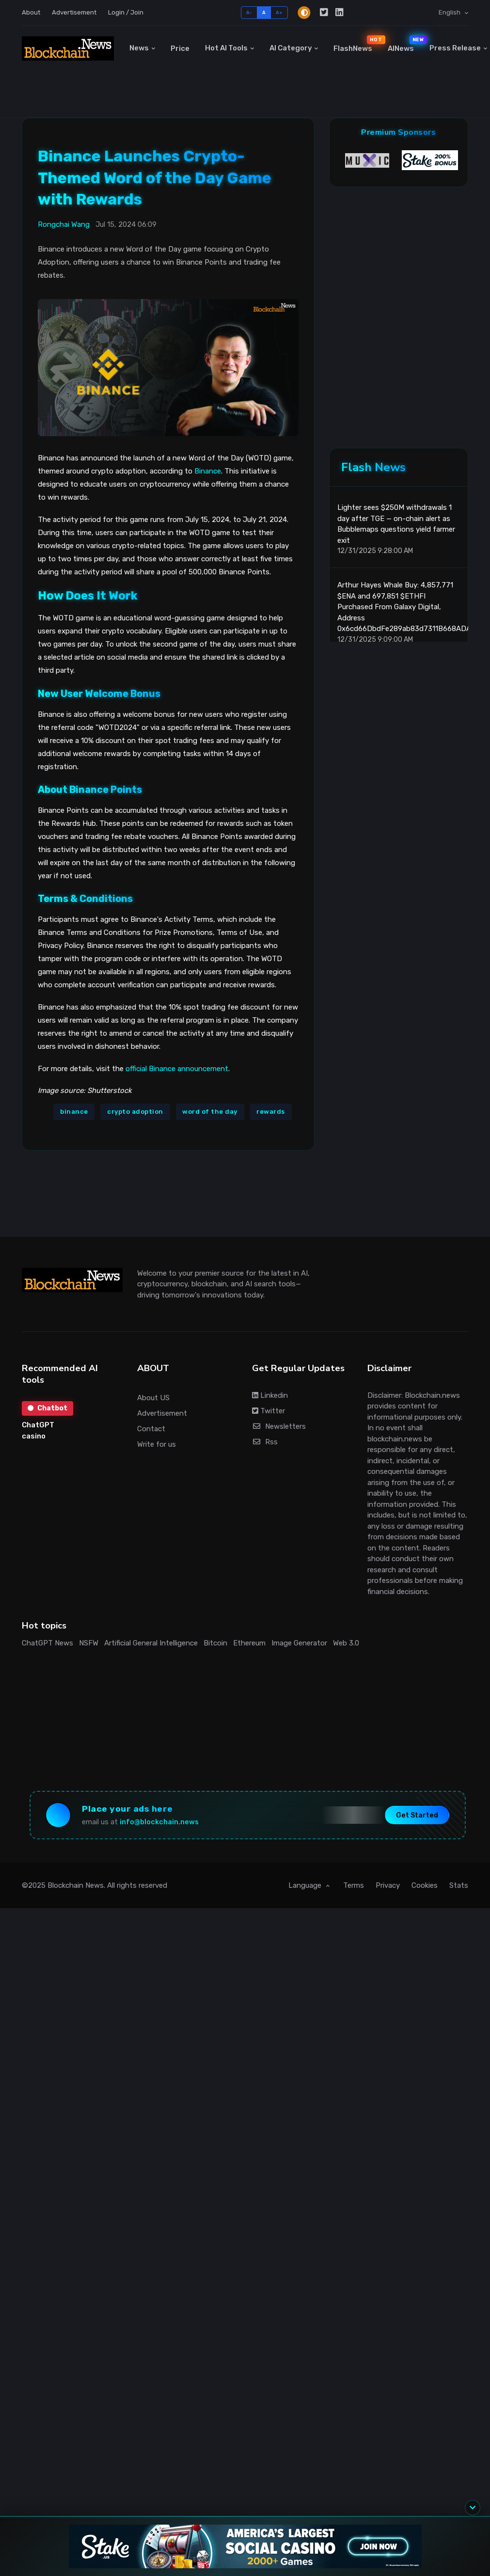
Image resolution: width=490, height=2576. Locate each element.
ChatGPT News (47, 1643)
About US (153, 1397)
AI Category (290, 48)
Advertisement (74, 12)
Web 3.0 (346, 1643)
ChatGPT (38, 1425)
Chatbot (47, 1408)
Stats (458, 1885)
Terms (353, 1885)
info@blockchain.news (159, 1822)
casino (34, 1436)
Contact (151, 1428)
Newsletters (279, 1426)
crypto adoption (135, 1111)
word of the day (209, 1111)
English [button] (450, 12)
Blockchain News (75, 1885)
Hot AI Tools (226, 48)
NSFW (88, 1643)
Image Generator (299, 1643)
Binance (207, 471)
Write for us (156, 1444)
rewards (270, 1111)
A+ (279, 12)
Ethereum (249, 1643)
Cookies (424, 1885)
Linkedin (270, 1395)
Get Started (417, 1815)
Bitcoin (215, 1643)
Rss (265, 1442)
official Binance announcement (177, 1068)
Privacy (388, 1885)
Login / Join (125, 12)
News (139, 48)
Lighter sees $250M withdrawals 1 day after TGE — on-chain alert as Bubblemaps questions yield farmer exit (396, 524)
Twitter (268, 1411)
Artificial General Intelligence (151, 1643)
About (31, 12)
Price (180, 48)
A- (249, 12)
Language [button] (305, 1885)
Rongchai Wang (64, 224)
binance (74, 1111)
